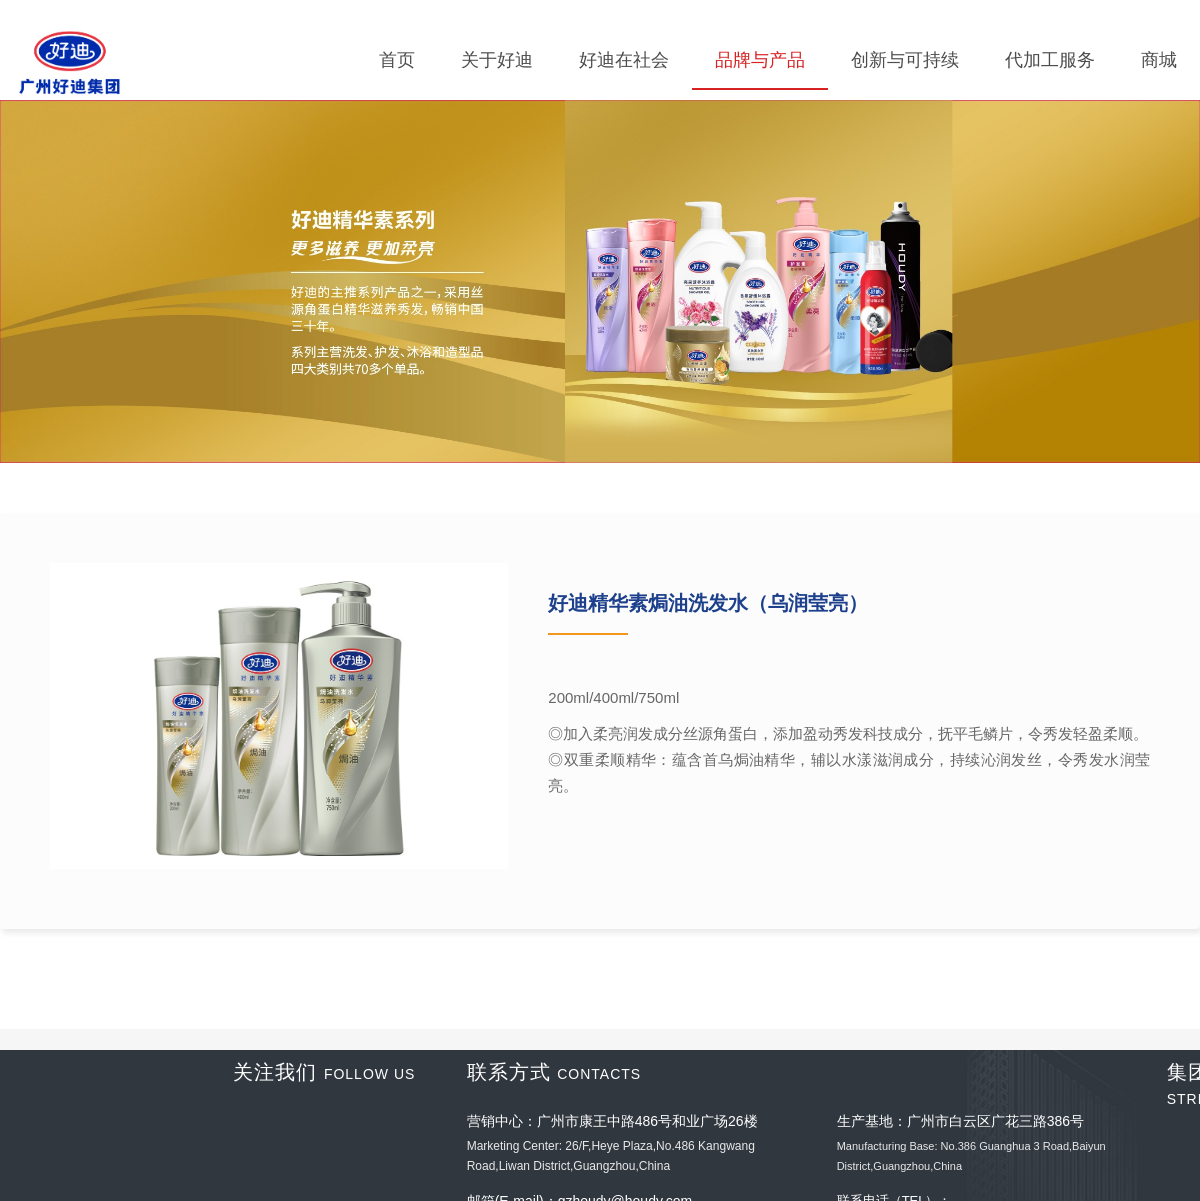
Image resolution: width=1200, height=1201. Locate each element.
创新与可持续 (905, 60)
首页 (397, 60)
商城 (1159, 60)
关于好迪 (497, 60)
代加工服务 (1050, 60)
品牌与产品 (760, 60)
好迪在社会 (624, 60)
